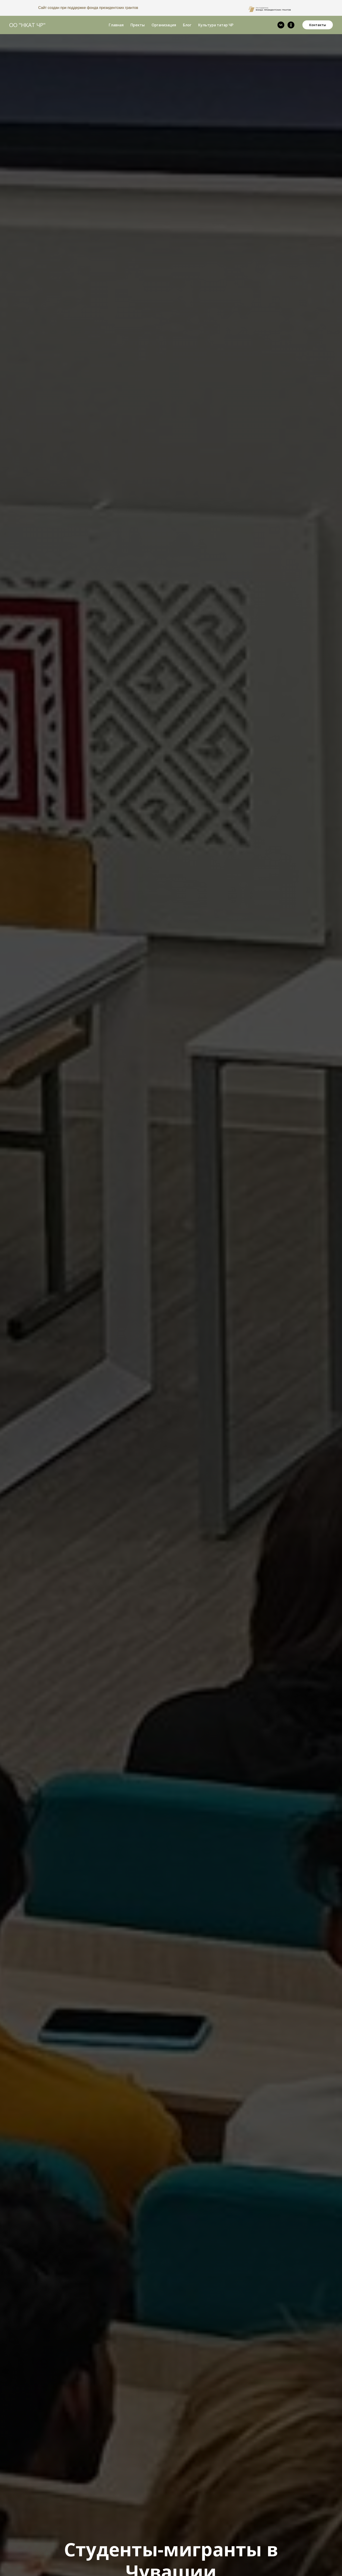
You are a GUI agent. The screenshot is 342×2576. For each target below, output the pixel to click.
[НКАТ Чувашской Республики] (291, 25)
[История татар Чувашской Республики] (280, 25)
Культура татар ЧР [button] (215, 24)
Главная (116, 24)
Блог (187, 24)
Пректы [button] (137, 24)
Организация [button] (164, 24)
